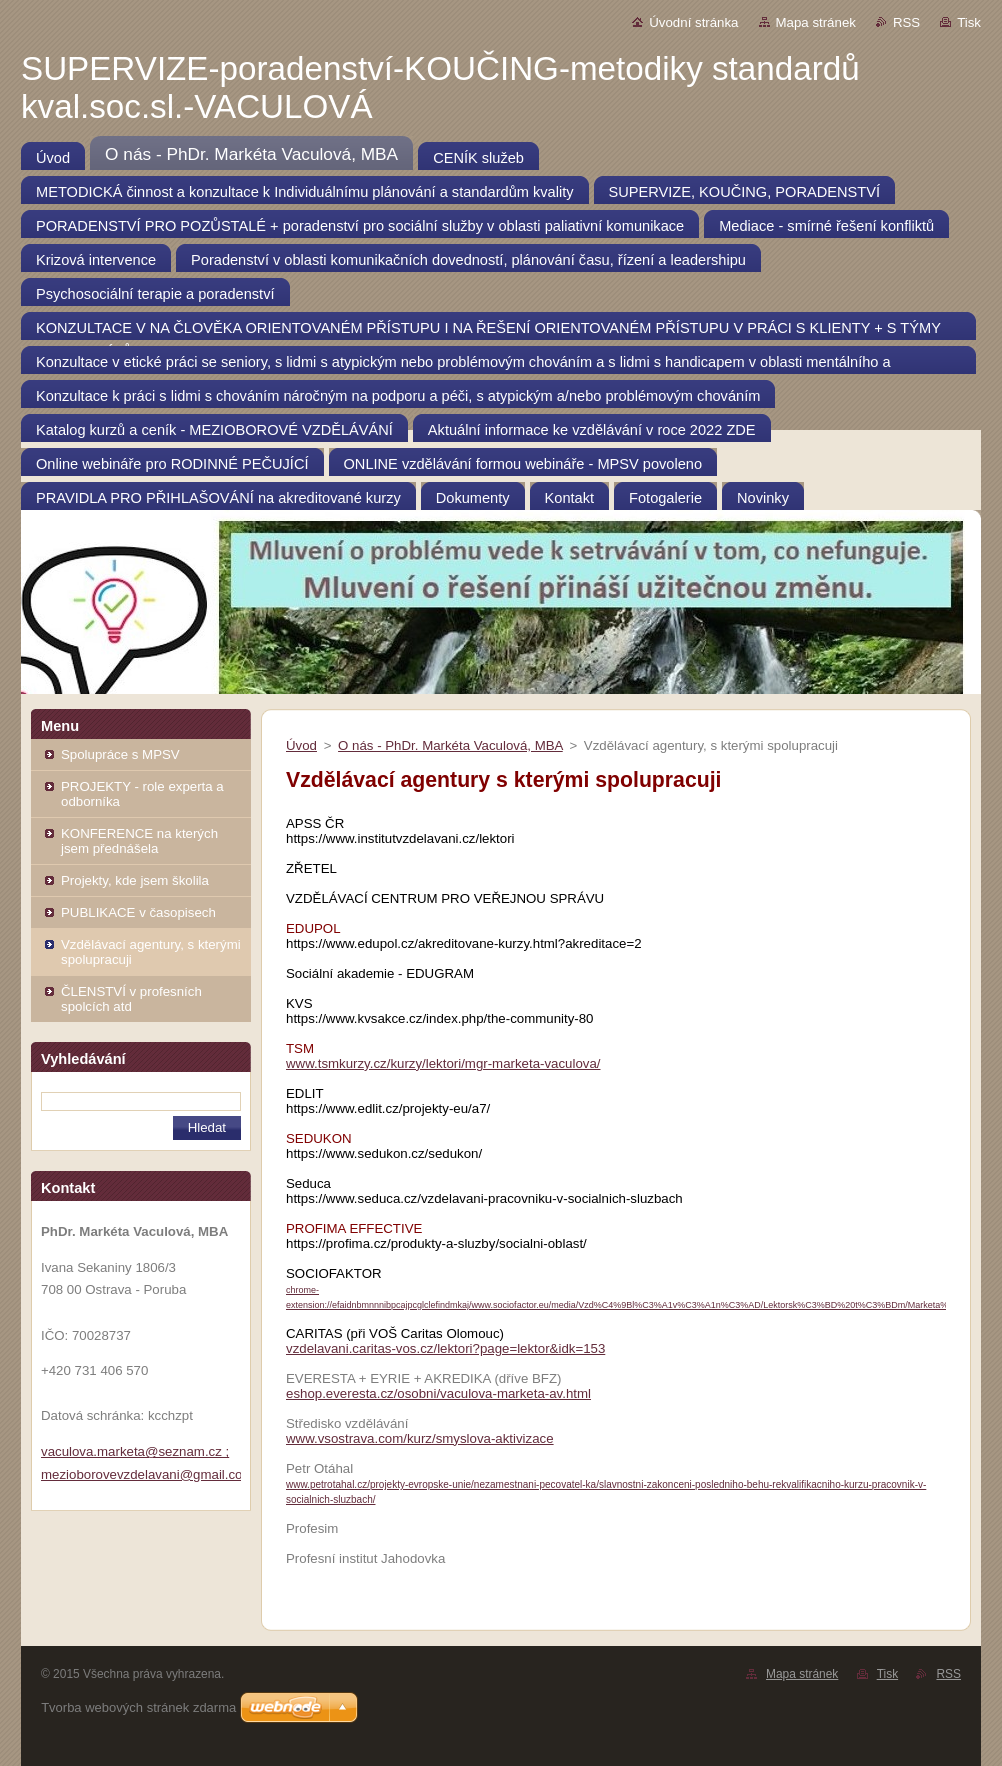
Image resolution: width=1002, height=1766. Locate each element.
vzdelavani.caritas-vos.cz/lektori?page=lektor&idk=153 (445, 1348)
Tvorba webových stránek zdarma (138, 1707)
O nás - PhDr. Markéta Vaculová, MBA (450, 745)
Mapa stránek (816, 22)
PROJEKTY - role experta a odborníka (142, 794)
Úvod (301, 745)
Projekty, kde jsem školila (135, 880)
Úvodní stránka (693, 22)
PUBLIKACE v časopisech (138, 912)
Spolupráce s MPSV (120, 754)
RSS (906, 22)
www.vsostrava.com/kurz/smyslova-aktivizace (420, 1438)
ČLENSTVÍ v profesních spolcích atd (131, 999)
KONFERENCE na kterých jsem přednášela (139, 841)
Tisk (969, 22)
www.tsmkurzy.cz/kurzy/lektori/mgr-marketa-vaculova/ (443, 1063)
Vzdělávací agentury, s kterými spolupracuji (151, 952)
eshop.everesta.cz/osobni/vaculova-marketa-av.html (438, 1393)
